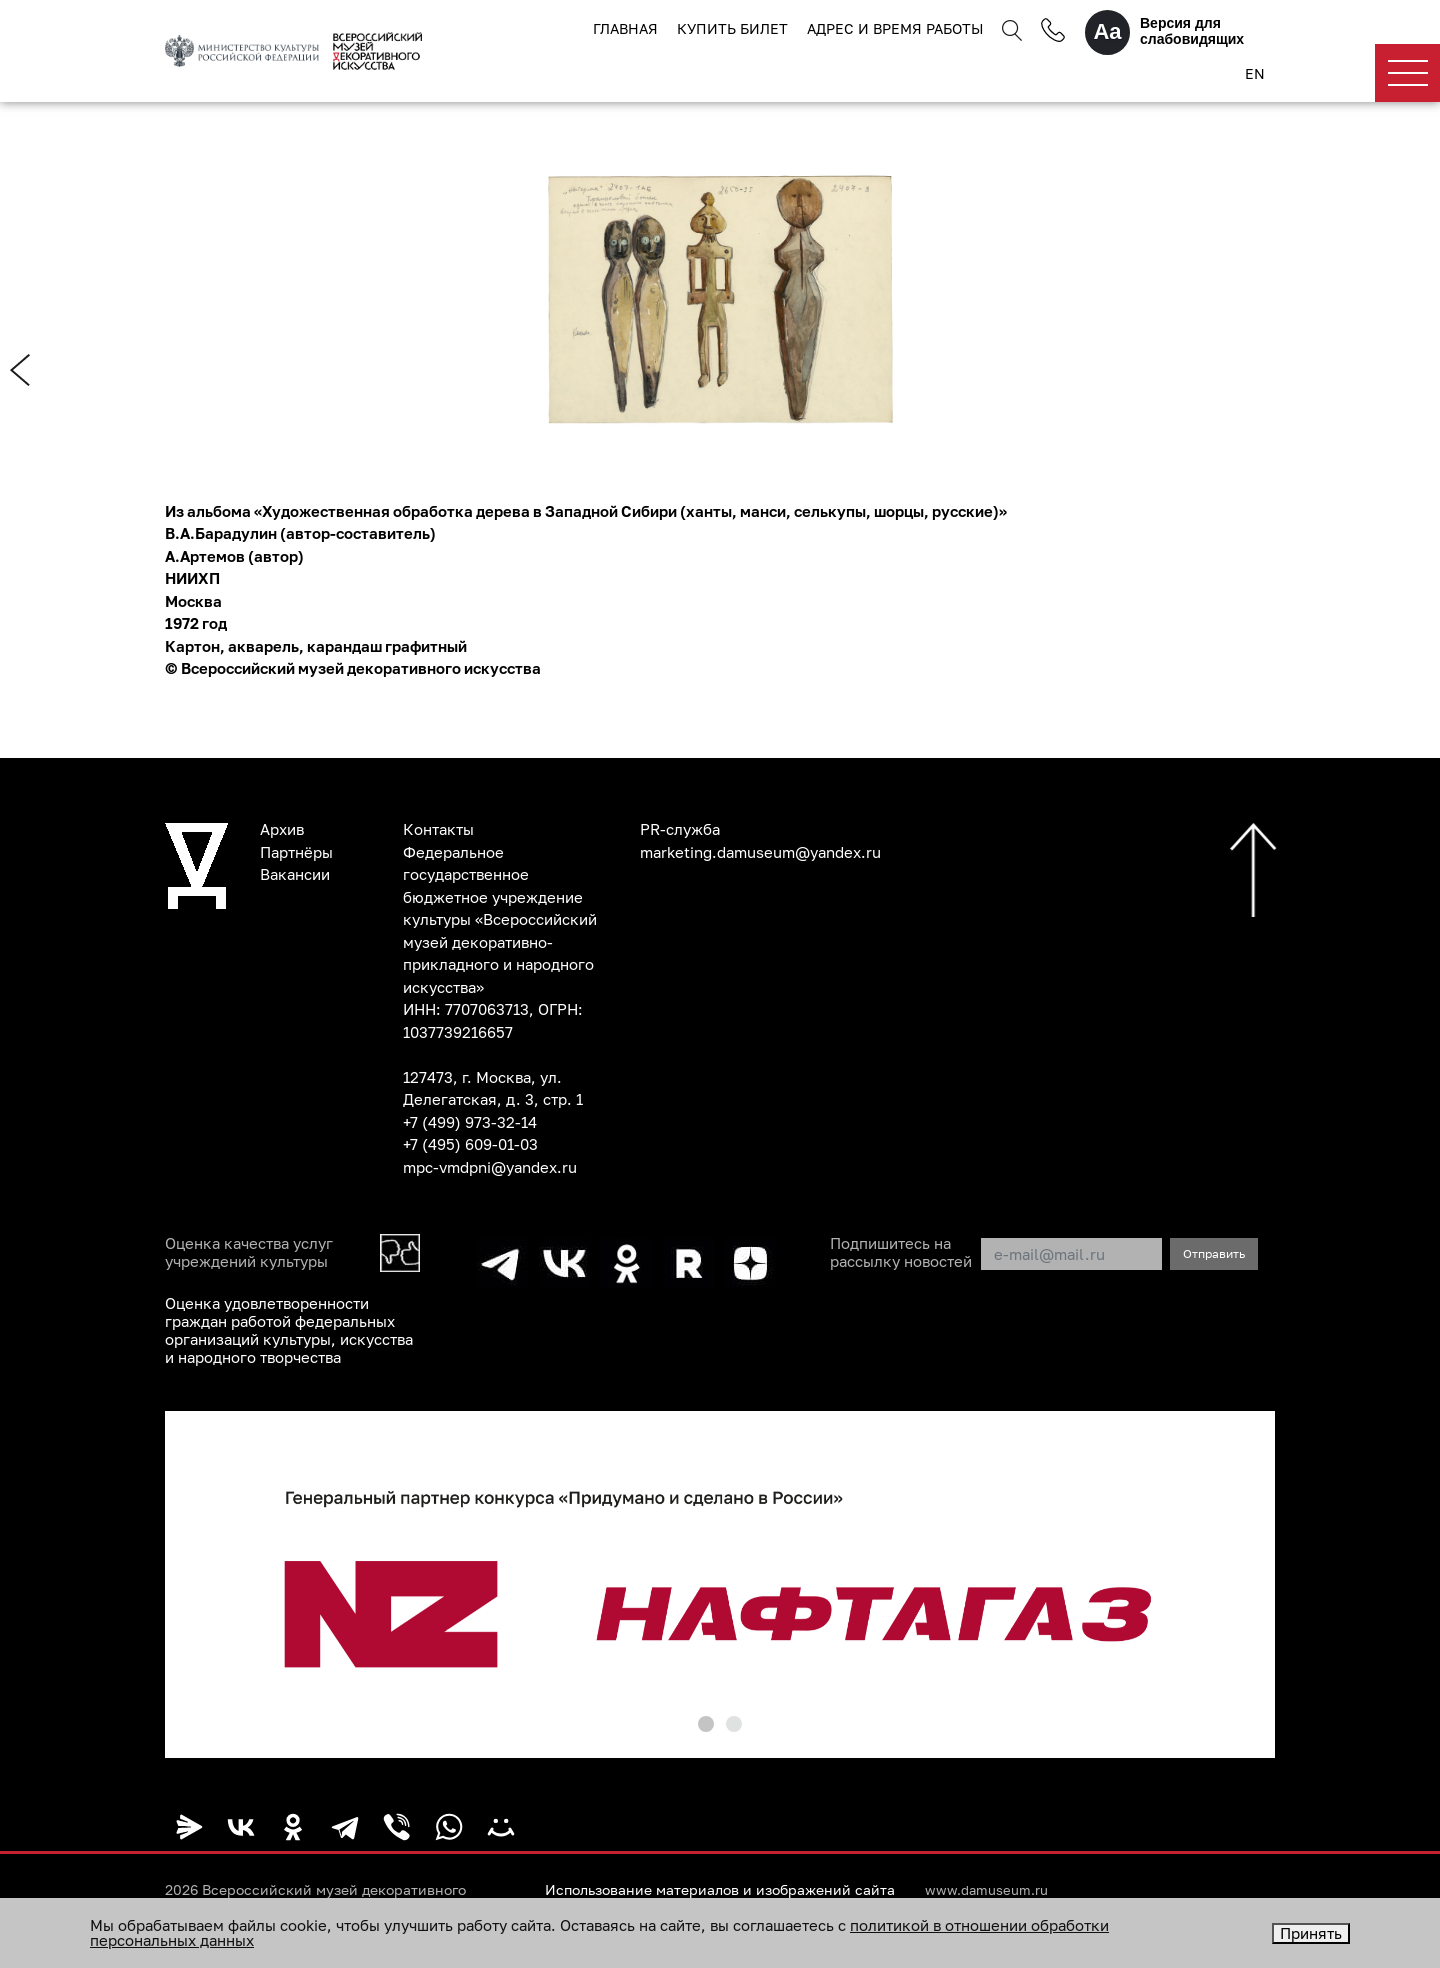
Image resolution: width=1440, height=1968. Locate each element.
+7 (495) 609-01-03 (470, 1144)
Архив (282, 829)
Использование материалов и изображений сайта (720, 1890)
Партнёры (296, 852)
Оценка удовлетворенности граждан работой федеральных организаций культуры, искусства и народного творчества (289, 1330)
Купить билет (732, 28)
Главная (625, 28)
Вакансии (295, 874)
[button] (706, 1724)
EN (1255, 73)
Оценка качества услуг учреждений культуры (249, 1252)
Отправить (1214, 1253)
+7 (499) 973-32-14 (470, 1122)
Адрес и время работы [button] (895, 28)
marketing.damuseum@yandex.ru (760, 852)
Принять (1311, 1933)
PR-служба (680, 829)
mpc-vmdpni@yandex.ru (490, 1167)
